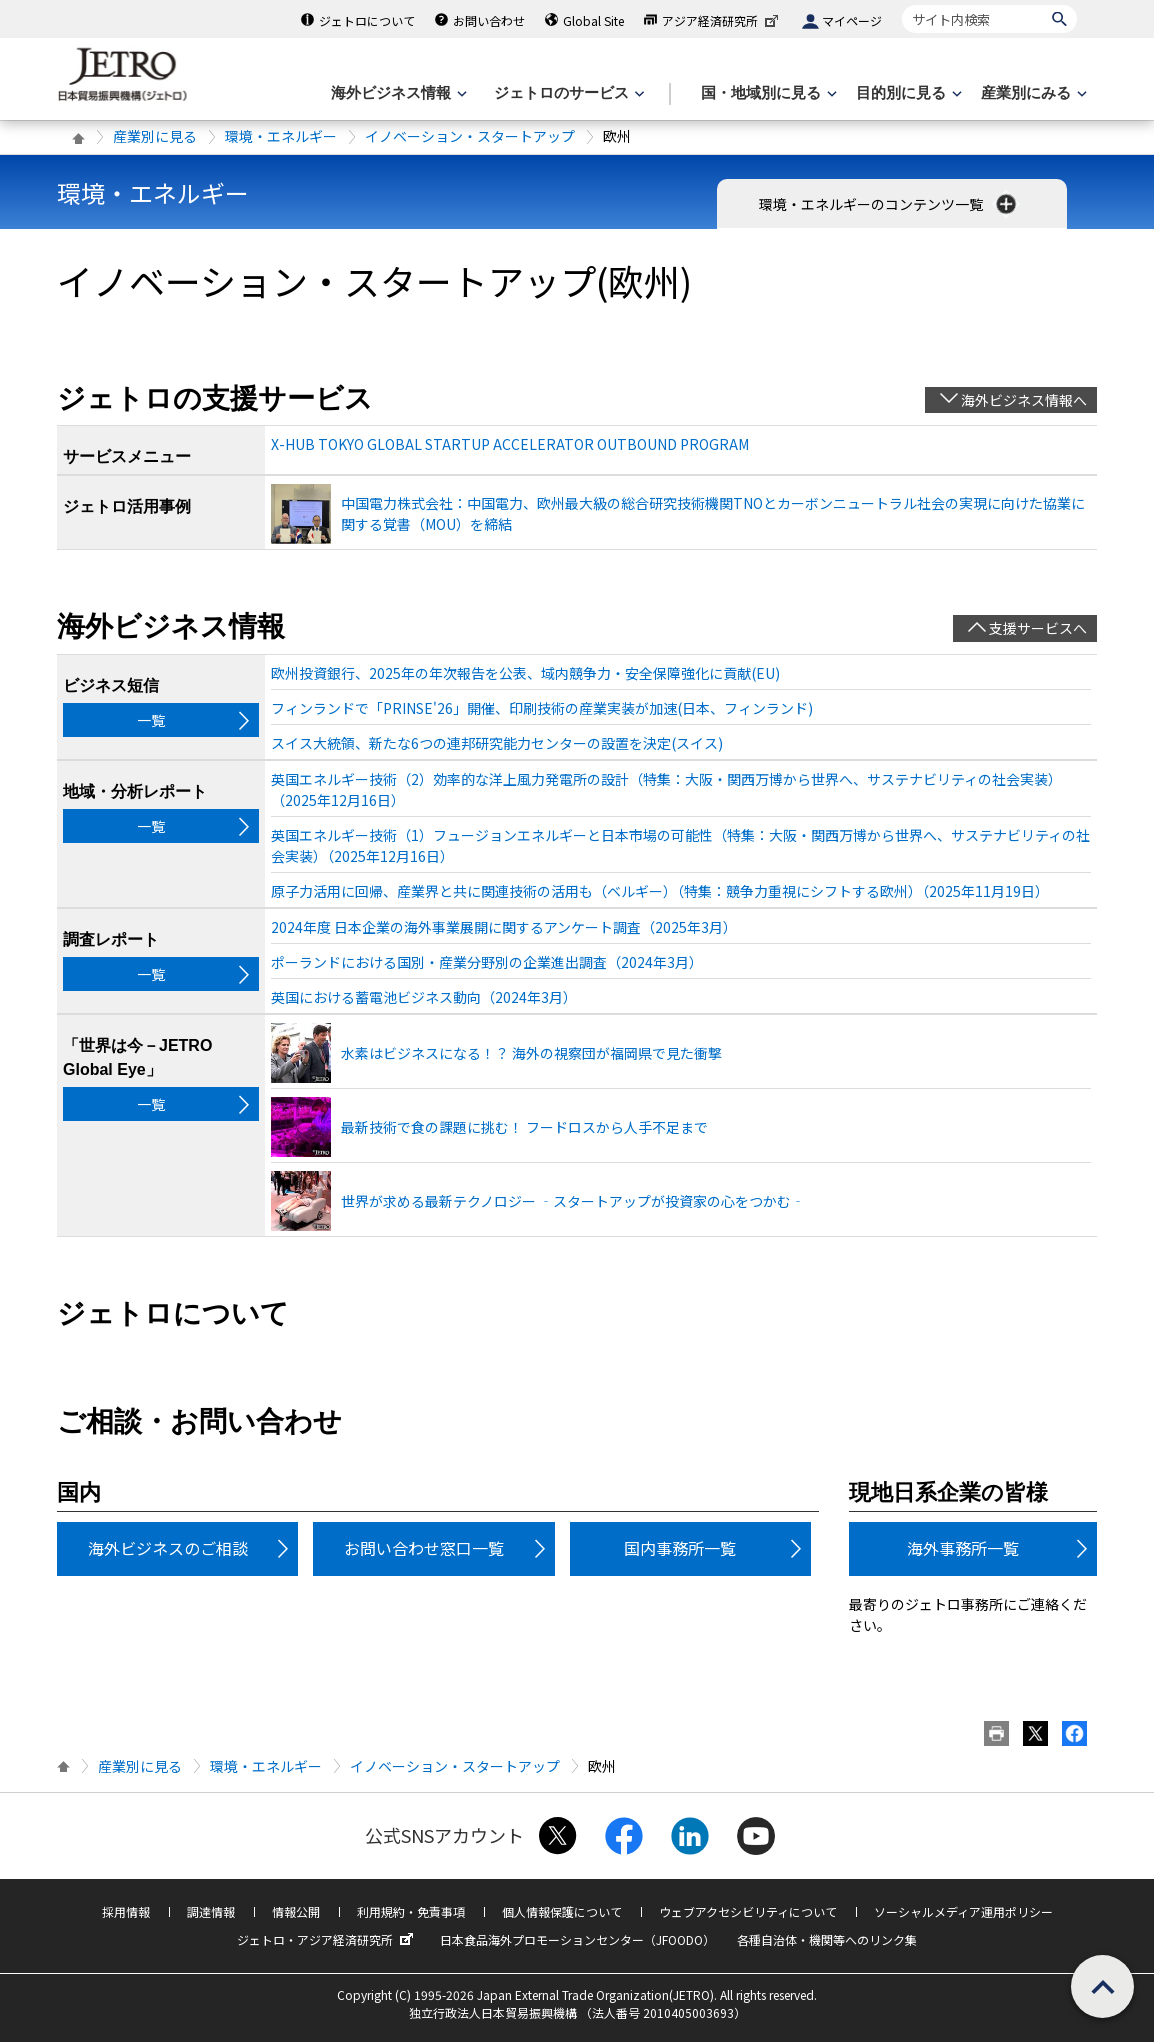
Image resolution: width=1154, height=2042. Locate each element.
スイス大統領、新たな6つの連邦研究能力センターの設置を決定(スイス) (497, 743)
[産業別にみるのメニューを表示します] (1032, 93)
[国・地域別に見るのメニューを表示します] (767, 93)
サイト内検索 (901, 4)
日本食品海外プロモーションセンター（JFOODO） (577, 1939)
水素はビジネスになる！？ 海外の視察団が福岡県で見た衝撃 (531, 1053)
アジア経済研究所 (722, 20)
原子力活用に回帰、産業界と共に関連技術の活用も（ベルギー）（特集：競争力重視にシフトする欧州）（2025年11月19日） (660, 891)
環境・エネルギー (281, 136)
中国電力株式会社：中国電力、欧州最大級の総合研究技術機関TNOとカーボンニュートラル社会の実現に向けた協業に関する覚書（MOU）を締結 (713, 513)
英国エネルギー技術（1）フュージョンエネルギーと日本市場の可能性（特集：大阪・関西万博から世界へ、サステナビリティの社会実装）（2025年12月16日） (680, 845)
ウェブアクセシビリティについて (748, 1911)
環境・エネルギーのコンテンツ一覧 (889, 204)
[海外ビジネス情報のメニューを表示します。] (397, 93)
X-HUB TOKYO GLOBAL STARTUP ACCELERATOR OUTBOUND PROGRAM (510, 444)
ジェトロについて (367, 20)
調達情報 (211, 1911)
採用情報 (126, 1911)
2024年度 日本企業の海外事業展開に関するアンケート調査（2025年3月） (504, 927)
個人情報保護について (562, 1911)
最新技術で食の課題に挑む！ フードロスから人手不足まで (524, 1127)
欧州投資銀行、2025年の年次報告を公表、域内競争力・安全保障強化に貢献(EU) (525, 673)
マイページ (852, 20)
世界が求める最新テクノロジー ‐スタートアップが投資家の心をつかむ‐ (573, 1201)
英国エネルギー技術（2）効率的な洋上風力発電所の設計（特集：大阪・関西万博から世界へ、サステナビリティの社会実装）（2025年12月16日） (666, 789)
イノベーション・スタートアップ (470, 136)
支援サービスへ (1038, 628)
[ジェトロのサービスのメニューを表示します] (567, 93)
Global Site (593, 20)
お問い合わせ (489, 20)
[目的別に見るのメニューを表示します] (907, 93)
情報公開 (296, 1911)
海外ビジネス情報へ (1024, 400)
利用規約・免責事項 (411, 1911)
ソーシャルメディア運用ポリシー (963, 1911)
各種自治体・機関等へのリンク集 (827, 1939)
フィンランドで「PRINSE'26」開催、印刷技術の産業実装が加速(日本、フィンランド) (542, 708)
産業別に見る (155, 136)
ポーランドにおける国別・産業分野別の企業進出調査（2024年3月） (487, 962)
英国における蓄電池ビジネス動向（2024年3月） (424, 997)
